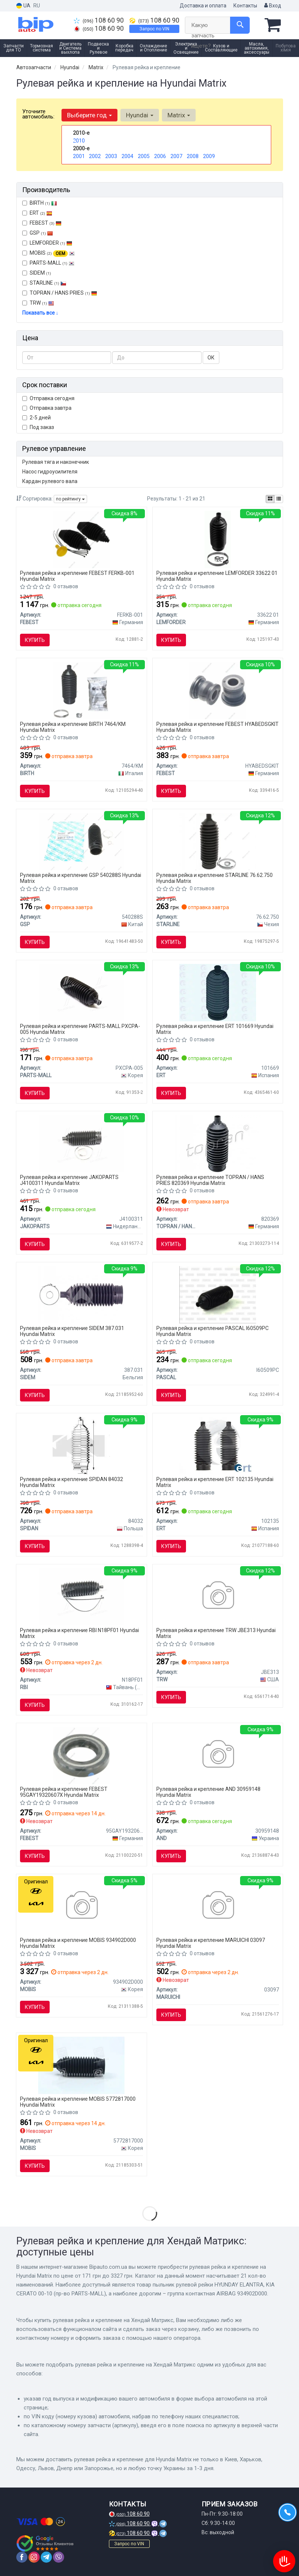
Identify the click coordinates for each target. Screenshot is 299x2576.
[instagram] (34, 2557)
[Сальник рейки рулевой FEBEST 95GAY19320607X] (81, 1755)
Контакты (245, 6)
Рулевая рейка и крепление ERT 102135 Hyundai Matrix (214, 1482)
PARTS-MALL (48, 263)
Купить (35, 640)
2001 (79, 156)
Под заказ (38, 427)
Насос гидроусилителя (49, 472)
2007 (176, 156)
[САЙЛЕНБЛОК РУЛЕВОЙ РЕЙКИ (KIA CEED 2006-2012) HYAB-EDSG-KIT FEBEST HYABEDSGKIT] (217, 690)
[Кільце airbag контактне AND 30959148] (218, 1755)
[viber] (58, 2557)
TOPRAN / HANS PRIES (59, 293)
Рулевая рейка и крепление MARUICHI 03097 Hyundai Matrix (210, 1943)
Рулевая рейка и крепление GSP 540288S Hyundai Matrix (80, 878)
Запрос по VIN (154, 28)
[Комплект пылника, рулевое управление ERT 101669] (217, 992)
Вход (272, 6)
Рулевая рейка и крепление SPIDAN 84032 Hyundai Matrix (71, 1482)
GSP (37, 233)
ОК (211, 358)
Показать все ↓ (40, 313)
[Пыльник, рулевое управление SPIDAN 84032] (81, 1445)
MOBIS (52, 253)
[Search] (240, 25)
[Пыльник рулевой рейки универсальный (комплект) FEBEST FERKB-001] (81, 539)
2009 (209, 156)
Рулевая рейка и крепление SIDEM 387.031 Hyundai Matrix (72, 1331)
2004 (127, 156)
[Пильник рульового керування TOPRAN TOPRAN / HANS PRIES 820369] (218, 1143)
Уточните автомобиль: (38, 114)
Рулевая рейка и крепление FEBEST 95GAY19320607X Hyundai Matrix (63, 1792)
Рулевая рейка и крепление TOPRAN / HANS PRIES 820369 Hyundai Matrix (210, 1180)
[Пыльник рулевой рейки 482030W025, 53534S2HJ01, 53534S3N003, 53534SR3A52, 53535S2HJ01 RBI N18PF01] (81, 1596)
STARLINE (44, 283)
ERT (37, 213)
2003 (111, 156)
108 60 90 (99, 20)
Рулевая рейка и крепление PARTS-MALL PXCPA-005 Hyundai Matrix (80, 1029)
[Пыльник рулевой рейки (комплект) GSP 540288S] (81, 841)
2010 (79, 141)
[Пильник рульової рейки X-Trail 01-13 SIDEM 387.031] (81, 1294)
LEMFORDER (47, 243)
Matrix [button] (178, 115)
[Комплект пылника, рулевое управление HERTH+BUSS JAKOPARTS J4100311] (81, 1143)
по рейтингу (70, 499)
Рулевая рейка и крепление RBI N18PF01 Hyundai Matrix (79, 1633)
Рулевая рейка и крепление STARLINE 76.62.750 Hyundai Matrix (214, 878)
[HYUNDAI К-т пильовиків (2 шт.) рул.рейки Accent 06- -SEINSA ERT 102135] (217, 1445)
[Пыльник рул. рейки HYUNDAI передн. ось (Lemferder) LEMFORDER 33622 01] (218, 539)
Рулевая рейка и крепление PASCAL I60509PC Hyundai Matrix (212, 1331)
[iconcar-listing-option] (278, 499)
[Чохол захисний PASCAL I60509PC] (217, 1294)
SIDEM (36, 273)
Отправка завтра (47, 408)
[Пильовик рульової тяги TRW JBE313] (218, 1596)
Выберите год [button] (89, 115)
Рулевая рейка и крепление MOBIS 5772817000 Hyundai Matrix (78, 2101)
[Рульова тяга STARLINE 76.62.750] (217, 841)
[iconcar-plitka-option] (270, 499)
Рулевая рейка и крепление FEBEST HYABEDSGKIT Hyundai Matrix (217, 727)
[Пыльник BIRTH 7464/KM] (81, 690)
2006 (160, 156)
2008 (193, 156)
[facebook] (21, 2557)
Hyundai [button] (139, 115)
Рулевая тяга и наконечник (55, 462)
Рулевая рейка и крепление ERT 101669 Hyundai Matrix (214, 1029)
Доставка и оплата (203, 6)
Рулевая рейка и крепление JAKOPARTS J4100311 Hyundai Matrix (69, 1180)
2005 (144, 156)
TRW (42, 303)
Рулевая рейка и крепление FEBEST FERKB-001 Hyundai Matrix (77, 576)
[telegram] (46, 2557)
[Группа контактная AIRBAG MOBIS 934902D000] (81, 1906)
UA (23, 6)
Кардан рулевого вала (49, 481)
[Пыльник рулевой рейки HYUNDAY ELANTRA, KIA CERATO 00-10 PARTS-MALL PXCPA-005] (81, 992)
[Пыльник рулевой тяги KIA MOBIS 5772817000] (81, 2065)
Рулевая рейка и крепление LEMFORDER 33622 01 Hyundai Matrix (217, 576)
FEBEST (42, 223)
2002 (95, 156)
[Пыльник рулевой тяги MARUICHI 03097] (218, 1906)
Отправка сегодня (48, 398)
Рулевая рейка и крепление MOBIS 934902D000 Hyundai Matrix (78, 1943)
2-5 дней (36, 418)
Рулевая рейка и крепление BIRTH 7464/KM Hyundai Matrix (73, 727)
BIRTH (39, 203)
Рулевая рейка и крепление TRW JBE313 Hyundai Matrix (216, 1633)
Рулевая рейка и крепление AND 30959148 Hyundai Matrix (208, 1792)
